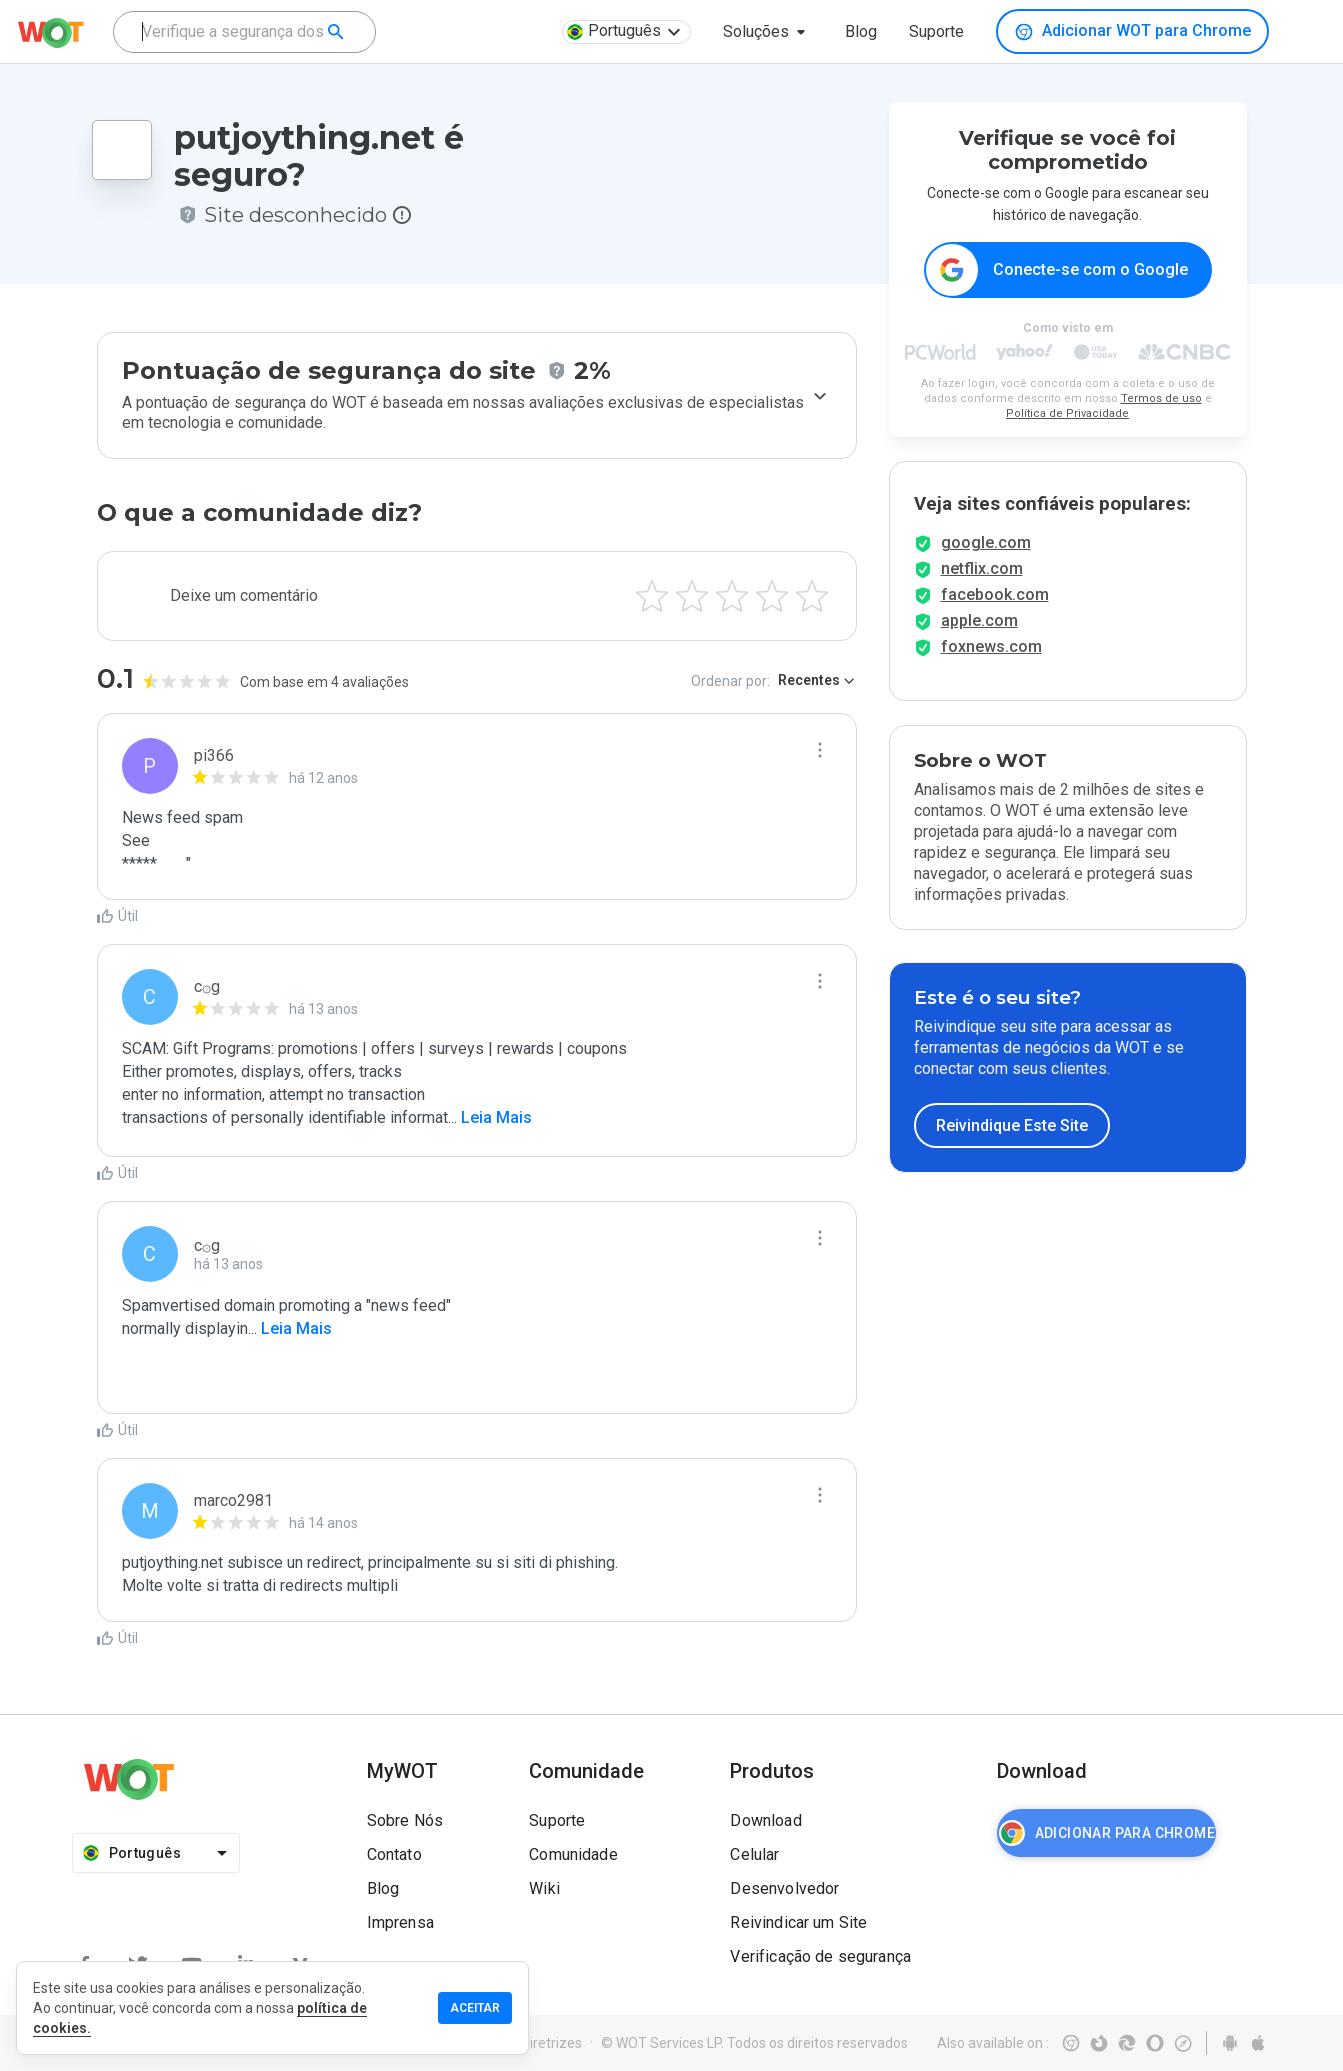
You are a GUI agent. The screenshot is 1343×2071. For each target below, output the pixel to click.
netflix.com (982, 586)
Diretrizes (551, 2043)
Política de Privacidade (1067, 414)
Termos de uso (1161, 399)
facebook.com (995, 612)
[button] (768, 32)
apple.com (979, 638)
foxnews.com (991, 664)
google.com (986, 560)
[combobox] (244, 32)
